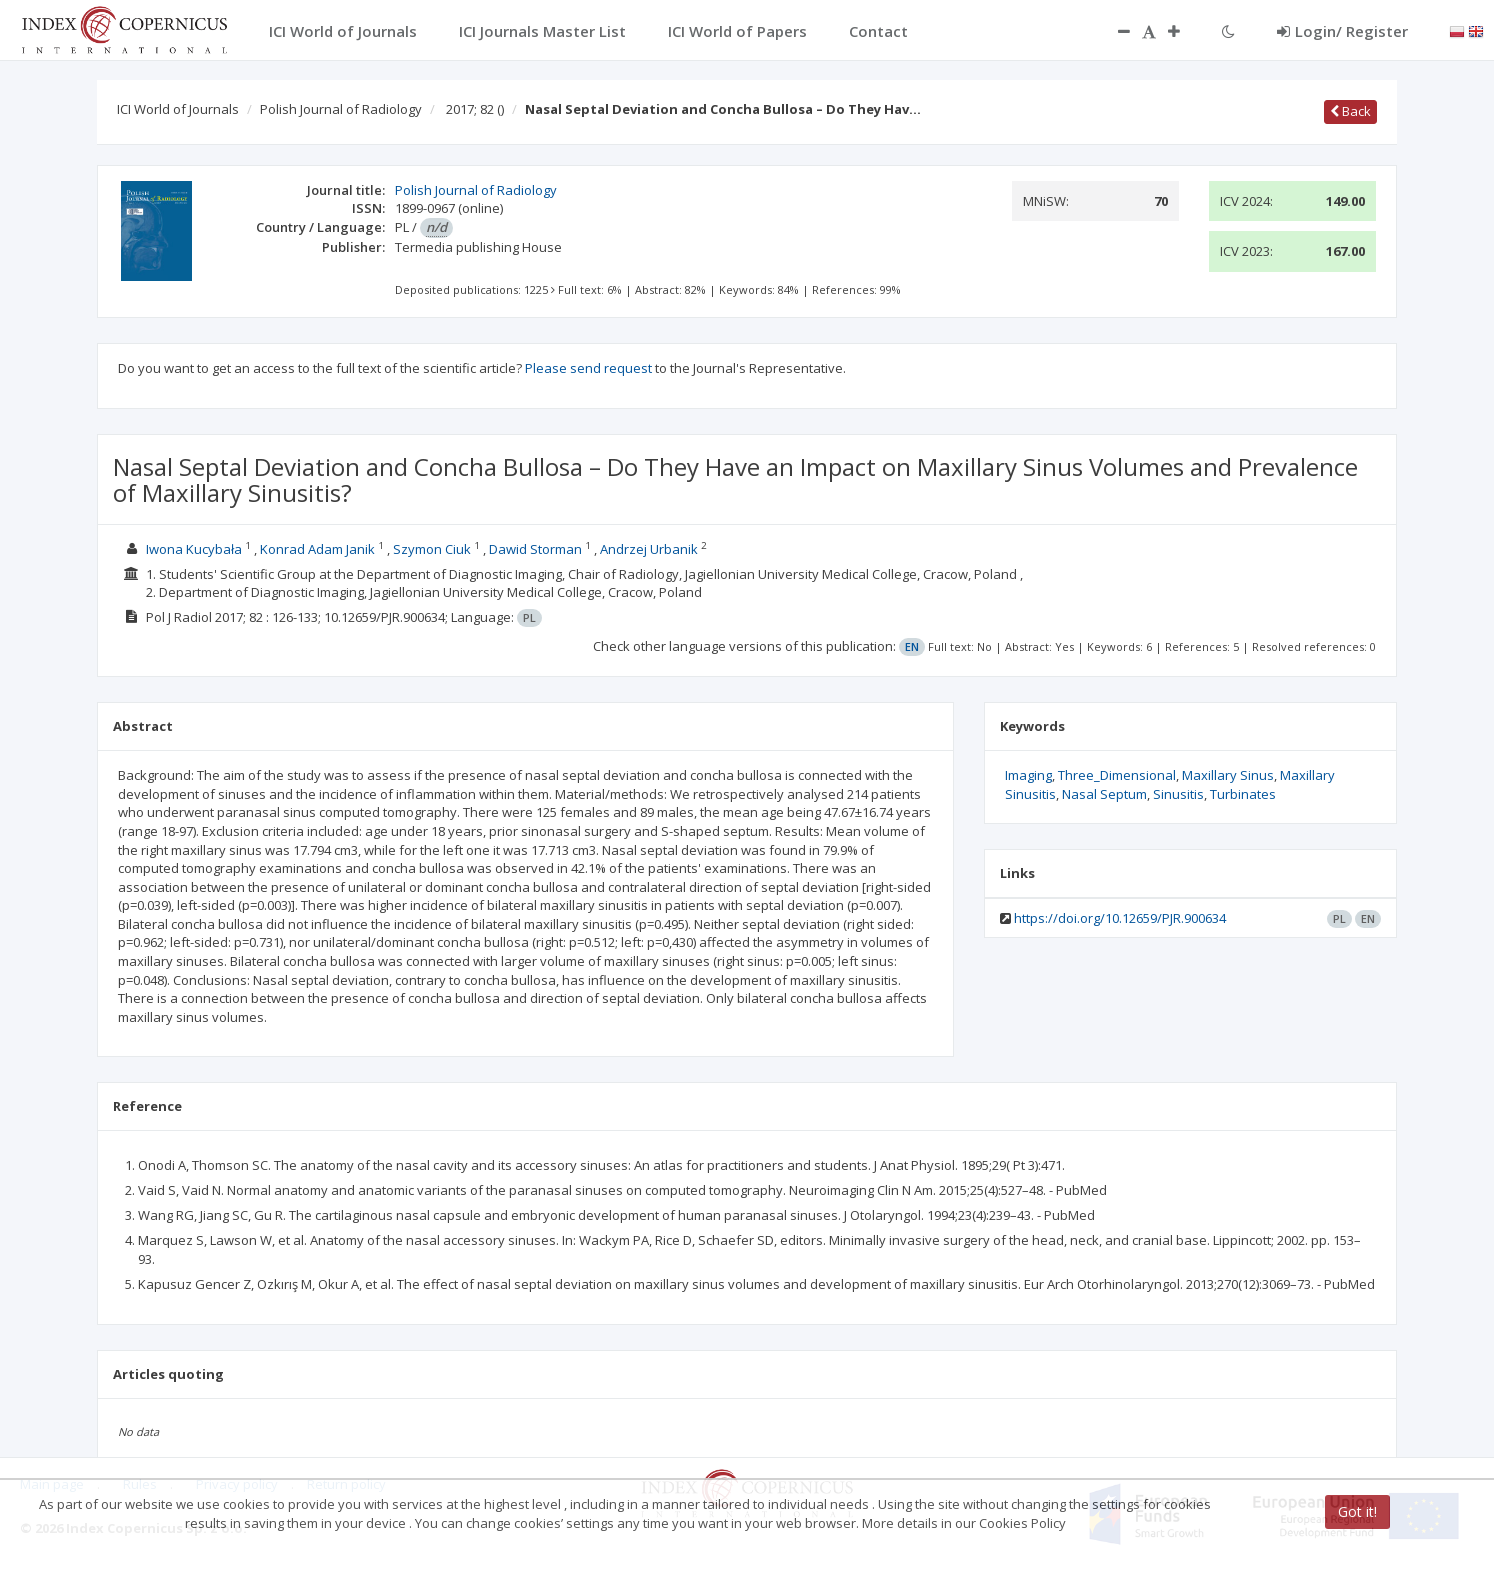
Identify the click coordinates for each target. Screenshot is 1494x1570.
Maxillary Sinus (1228, 775)
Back (1350, 111)
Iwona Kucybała (194, 549)
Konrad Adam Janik (317, 549)
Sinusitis (1178, 794)
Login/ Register (1342, 31)
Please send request (588, 368)
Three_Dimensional (1117, 775)
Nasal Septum (1104, 794)
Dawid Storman (535, 549)
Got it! (1357, 1511)
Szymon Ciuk (432, 549)
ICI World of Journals (178, 109)
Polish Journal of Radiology (341, 109)
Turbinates (1243, 794)
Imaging (1028, 775)
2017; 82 (475, 109)
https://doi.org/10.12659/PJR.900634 (1120, 918)
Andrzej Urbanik (649, 549)
